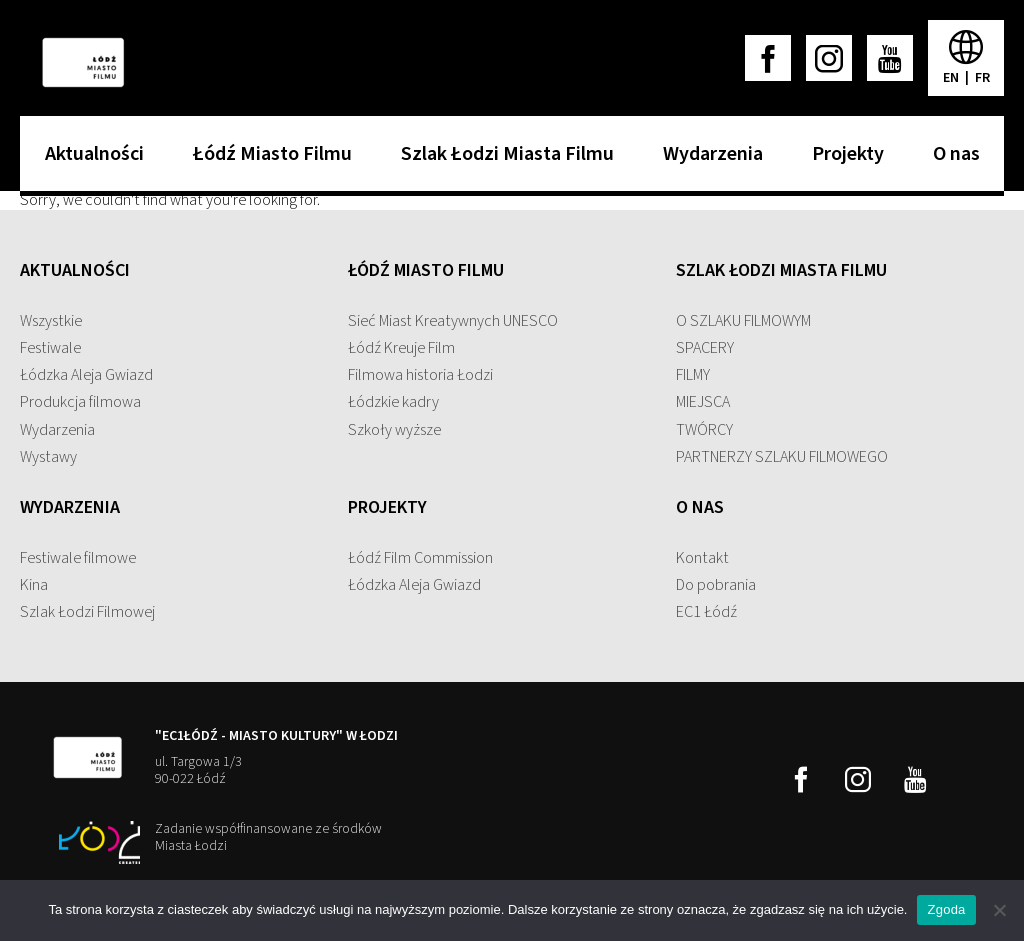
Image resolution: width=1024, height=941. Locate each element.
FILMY (693, 375)
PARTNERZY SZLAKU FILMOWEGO (782, 457)
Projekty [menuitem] (843, 160)
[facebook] (768, 58)
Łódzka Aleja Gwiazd (86, 375)
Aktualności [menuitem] (89, 160)
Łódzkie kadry (393, 402)
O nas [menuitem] (951, 160)
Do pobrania (716, 585)
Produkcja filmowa (80, 402)
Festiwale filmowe (78, 558)
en (952, 78)
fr (982, 78)
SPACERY (705, 348)
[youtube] (890, 58)
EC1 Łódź (706, 612)
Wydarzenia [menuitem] (708, 160)
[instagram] (829, 58)
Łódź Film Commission (420, 558)
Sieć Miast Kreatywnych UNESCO (453, 321)
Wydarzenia (57, 430)
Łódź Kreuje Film (401, 348)
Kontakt (702, 558)
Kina (34, 585)
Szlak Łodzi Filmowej (87, 612)
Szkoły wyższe (394, 430)
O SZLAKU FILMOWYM (743, 321)
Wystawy (48, 457)
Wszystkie (51, 321)
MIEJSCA (703, 402)
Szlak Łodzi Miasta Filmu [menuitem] (502, 160)
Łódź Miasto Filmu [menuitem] (267, 160)
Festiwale (50, 348)
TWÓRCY (704, 430)
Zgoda (946, 909)
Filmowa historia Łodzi (420, 375)
